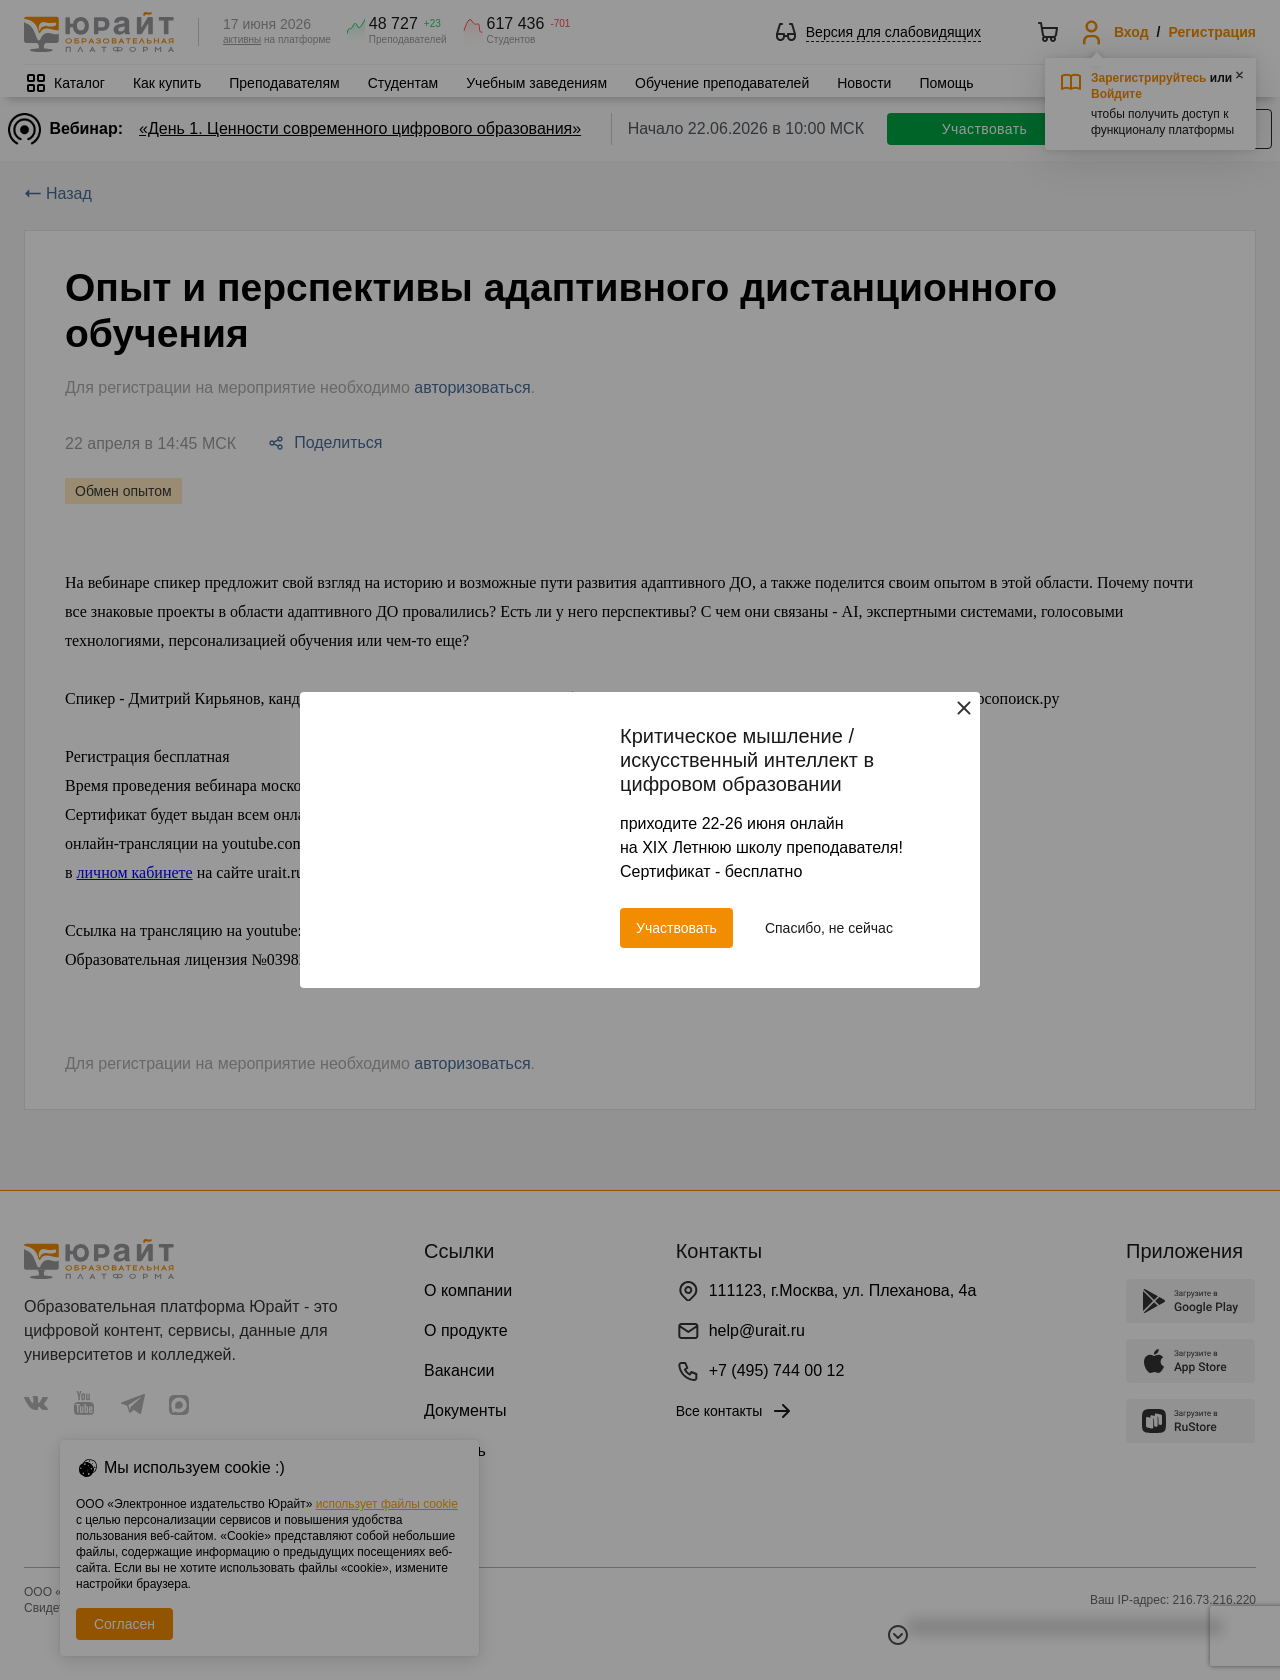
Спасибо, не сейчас (829, 928)
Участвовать (676, 928)
